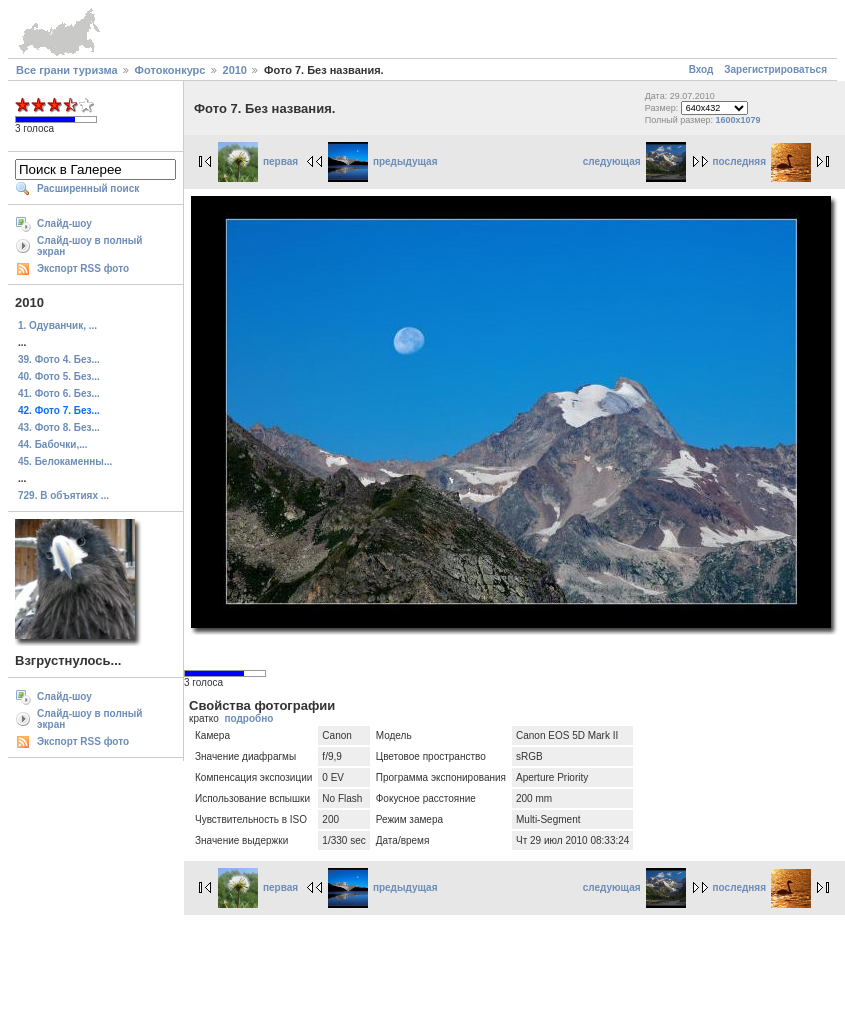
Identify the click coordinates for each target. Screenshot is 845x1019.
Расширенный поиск (88, 188)
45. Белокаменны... (65, 461)
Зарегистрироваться (775, 69)
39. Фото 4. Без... (59, 359)
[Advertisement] (423, 964)
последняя (762, 161)
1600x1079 (737, 120)
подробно (248, 718)
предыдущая (383, 161)
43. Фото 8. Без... (59, 427)
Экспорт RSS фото (83, 268)
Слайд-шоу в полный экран (90, 246)
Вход (701, 69)
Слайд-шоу (64, 223)
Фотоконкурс (170, 70)
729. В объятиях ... (63, 495)
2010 (235, 70)
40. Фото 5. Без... (59, 376)
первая (258, 161)
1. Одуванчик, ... (57, 325)
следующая (634, 161)
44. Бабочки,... (53, 444)
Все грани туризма (67, 70)
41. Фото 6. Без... (59, 393)
